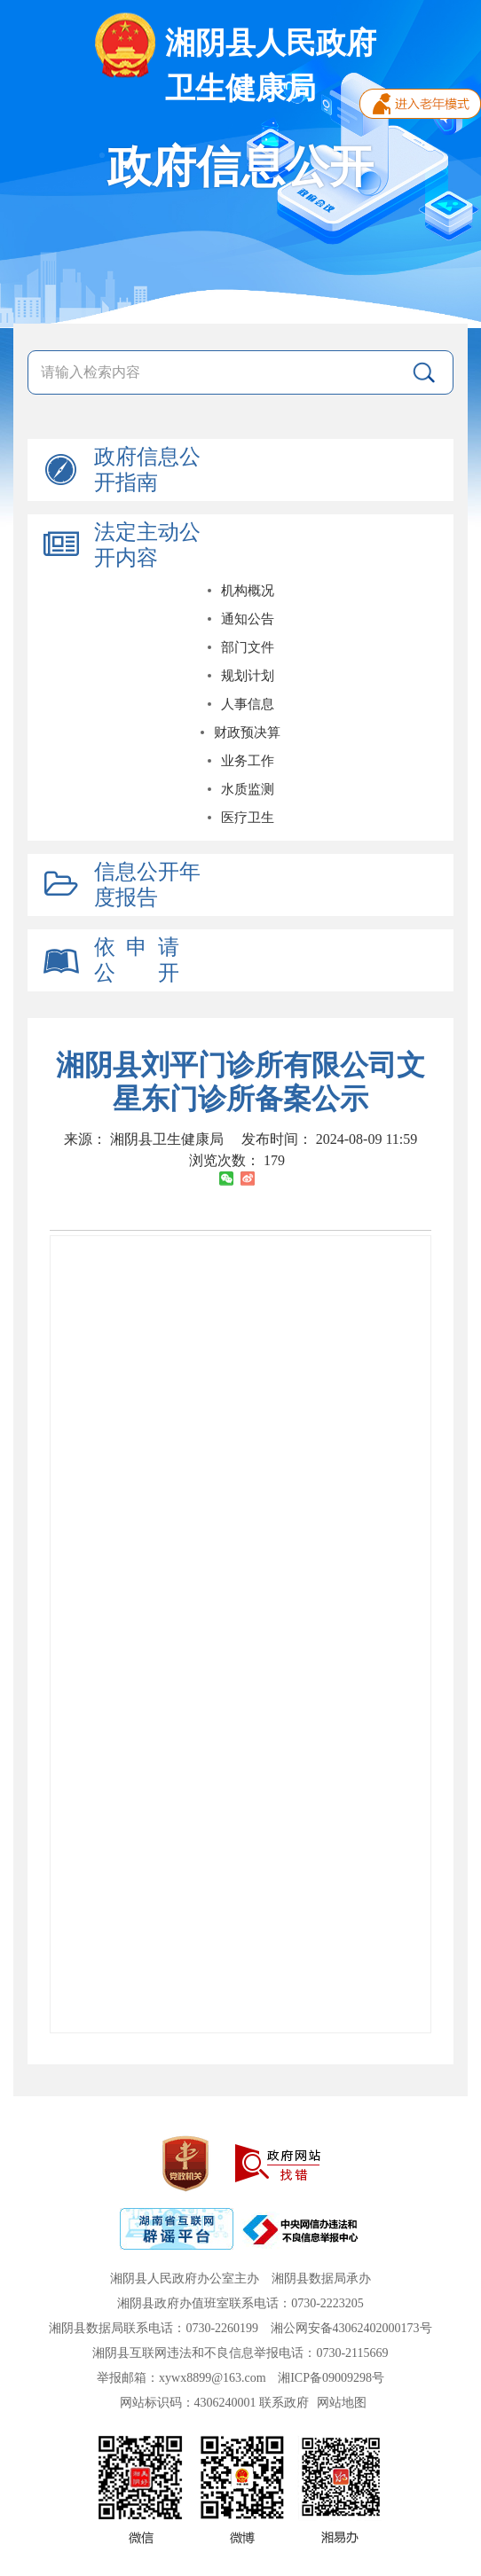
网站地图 (342, 2402)
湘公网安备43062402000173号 (351, 2328)
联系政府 (284, 2402)
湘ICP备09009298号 (331, 2377)
